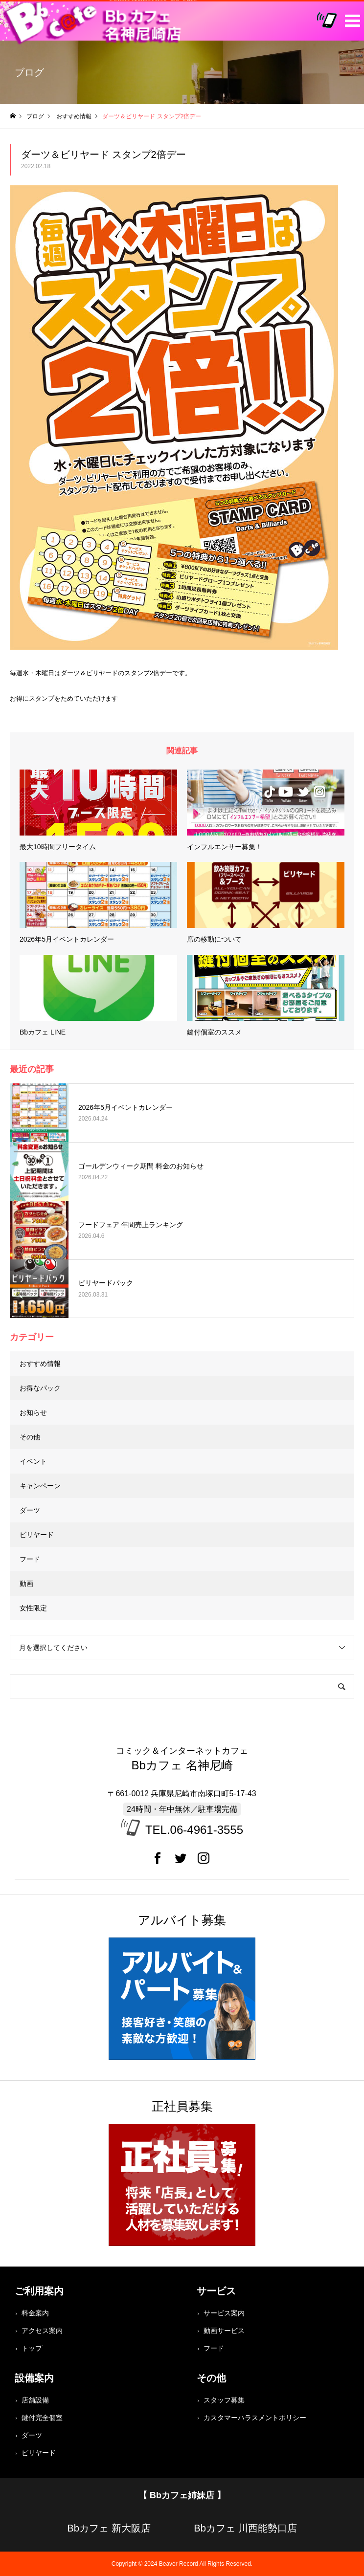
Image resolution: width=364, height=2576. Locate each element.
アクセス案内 (42, 2330)
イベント (33, 1461)
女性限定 (33, 1608)
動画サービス (224, 2330)
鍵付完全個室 (42, 2418)
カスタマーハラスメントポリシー (255, 2418)
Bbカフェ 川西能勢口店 (245, 2528)
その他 (30, 1437)
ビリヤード (37, 1535)
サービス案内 (224, 2313)
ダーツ (30, 1510)
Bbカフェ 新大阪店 (108, 2528)
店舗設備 (35, 2400)
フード (30, 1559)
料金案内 (35, 2313)
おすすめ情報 (40, 1363)
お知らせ (33, 1412)
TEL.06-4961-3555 (194, 1829)
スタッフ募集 (224, 2400)
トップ (32, 2348)
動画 (26, 1583)
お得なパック (40, 1388)
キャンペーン (40, 1486)
